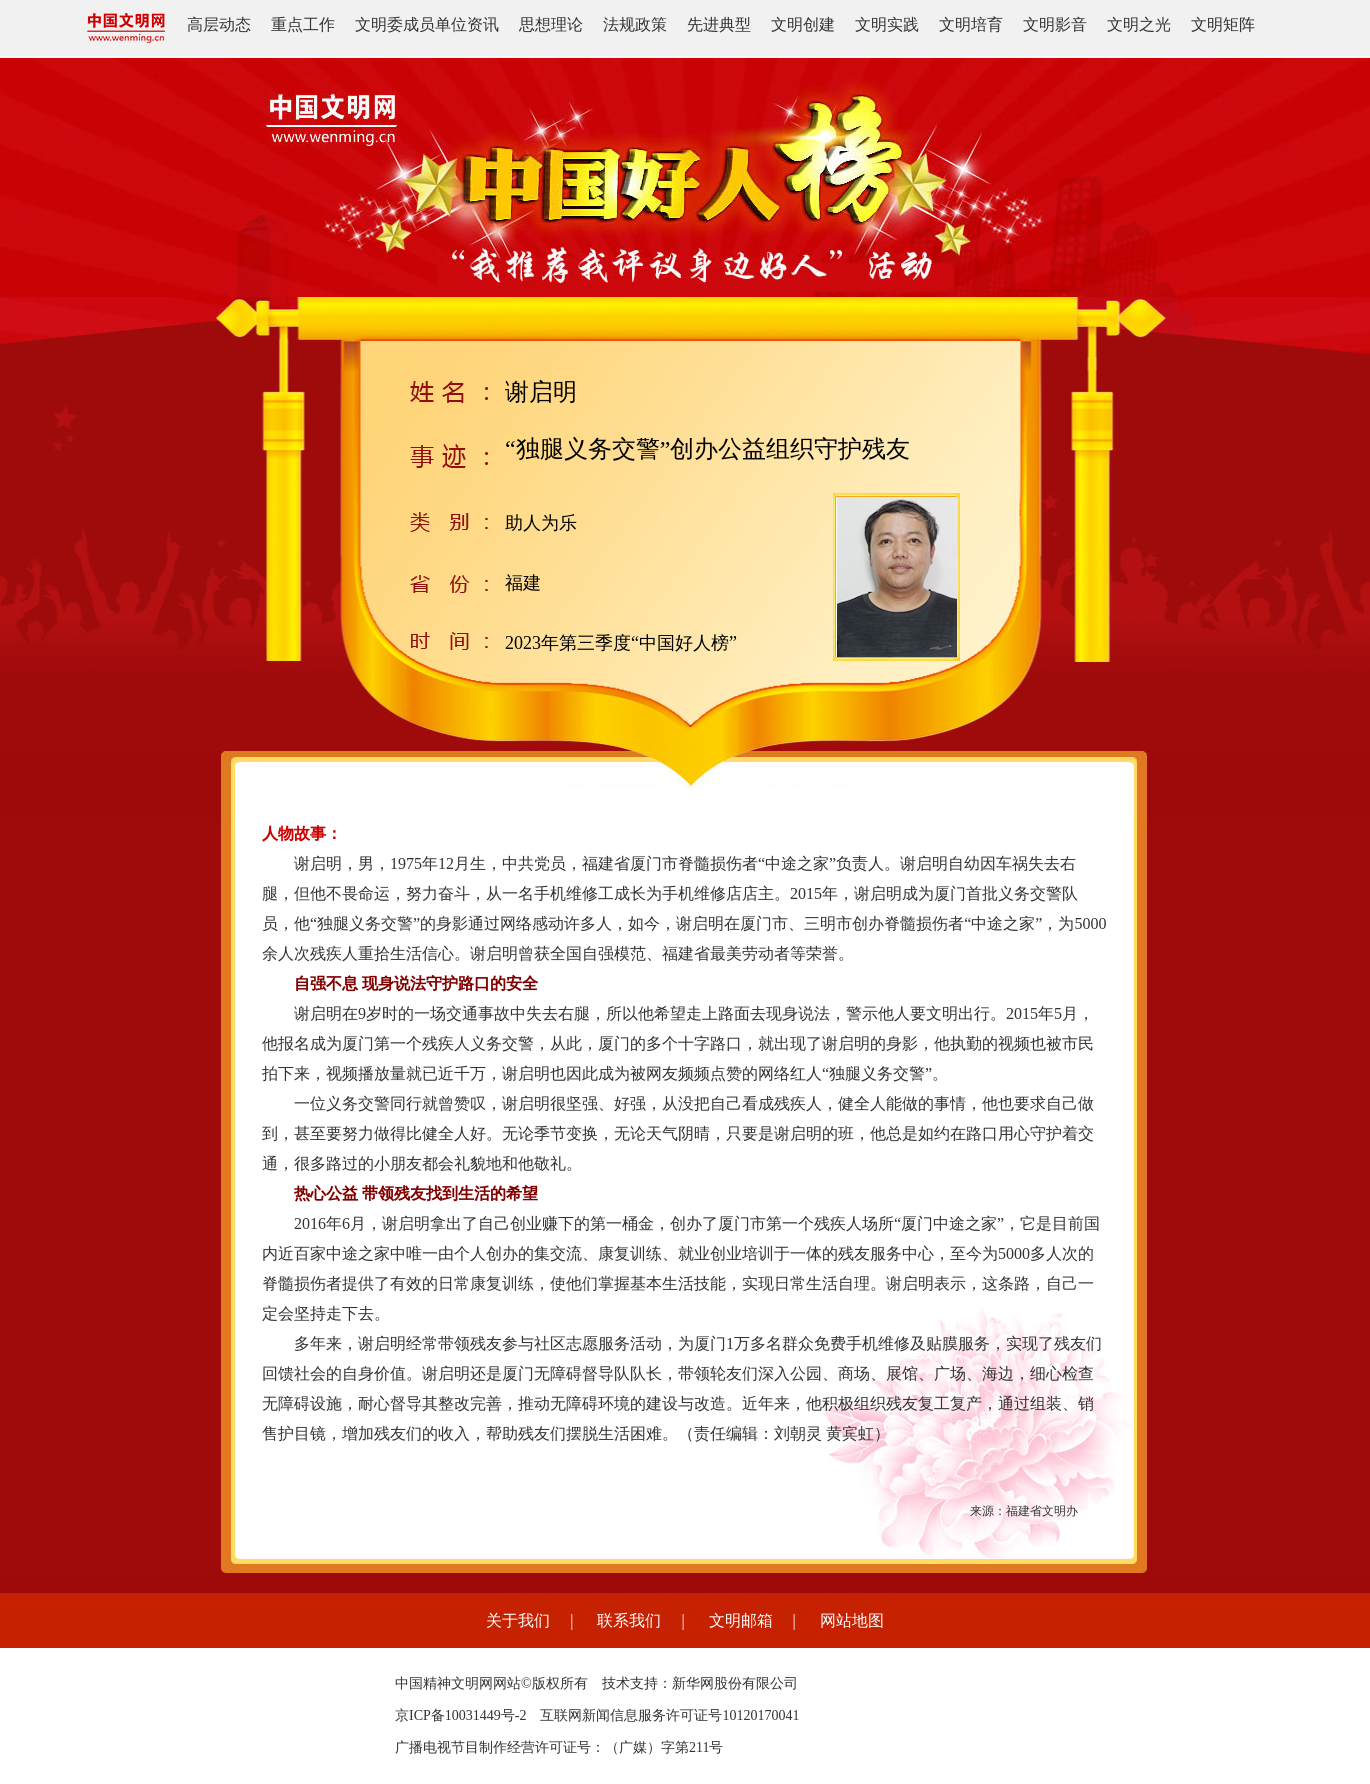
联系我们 (629, 1620)
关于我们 (518, 1620)
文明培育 (971, 24)
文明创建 (803, 24)
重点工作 (303, 24)
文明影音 (1055, 24)
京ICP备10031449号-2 (460, 1715)
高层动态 (219, 24)
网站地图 (852, 1620)
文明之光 (1139, 24)
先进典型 (719, 24)
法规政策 (635, 24)
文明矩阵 (1223, 24)
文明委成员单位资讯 (427, 24)
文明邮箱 (741, 1620)
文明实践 (887, 24)
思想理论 (551, 24)
